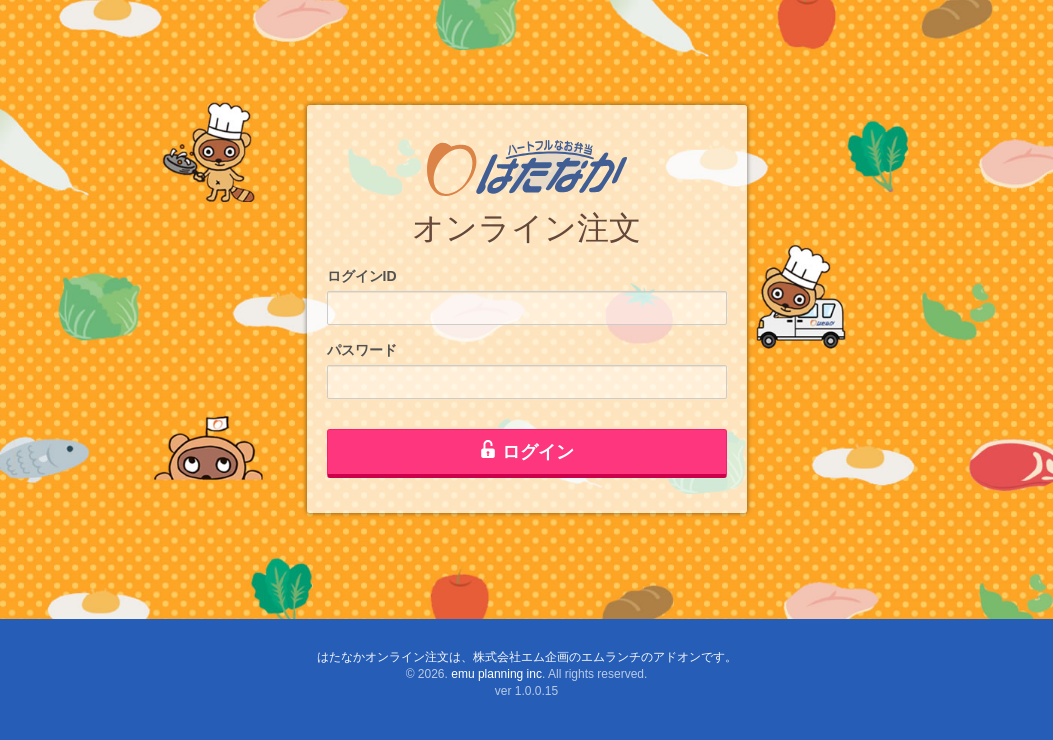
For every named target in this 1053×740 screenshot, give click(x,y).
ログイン (526, 451)
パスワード (362, 350)
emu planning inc (496, 674)
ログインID (362, 276)
